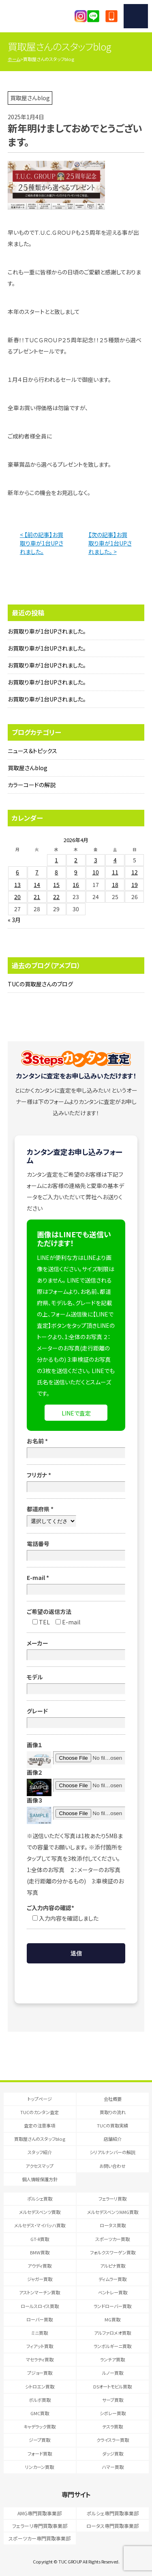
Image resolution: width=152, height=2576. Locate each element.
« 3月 (14, 920)
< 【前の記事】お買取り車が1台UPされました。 (41, 543)
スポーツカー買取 (112, 2239)
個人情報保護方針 (40, 2179)
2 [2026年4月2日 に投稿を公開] (75, 860)
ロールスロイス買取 (40, 2306)
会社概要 (113, 2099)
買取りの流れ (113, 2112)
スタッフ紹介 (40, 2152)
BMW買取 (39, 2252)
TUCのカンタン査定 (39, 2112)
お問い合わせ (112, 2166)
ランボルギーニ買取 (112, 2346)
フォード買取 (40, 2453)
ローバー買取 (39, 2319)
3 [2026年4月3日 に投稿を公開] (95, 860)
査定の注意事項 (39, 2125)
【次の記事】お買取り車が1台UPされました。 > (110, 543)
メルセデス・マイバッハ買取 (39, 2225)
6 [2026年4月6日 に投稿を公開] (17, 872)
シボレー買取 (113, 2413)
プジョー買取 (39, 2373)
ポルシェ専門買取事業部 (113, 2513)
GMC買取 (39, 2413)
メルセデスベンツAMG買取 (112, 2212)
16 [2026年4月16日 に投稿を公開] (76, 884)
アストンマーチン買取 (39, 2292)
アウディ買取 (39, 2265)
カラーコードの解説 (32, 785)
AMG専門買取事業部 (39, 2513)
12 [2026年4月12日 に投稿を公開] (134, 872)
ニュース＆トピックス (32, 751)
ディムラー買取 (112, 2279)
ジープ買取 (39, 2440)
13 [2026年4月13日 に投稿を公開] (17, 884)
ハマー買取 (113, 2467)
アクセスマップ (40, 2166)
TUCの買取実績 (112, 2125)
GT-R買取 (39, 2239)
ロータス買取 (113, 2225)
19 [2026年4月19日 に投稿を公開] (134, 884)
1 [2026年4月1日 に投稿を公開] (56, 860)
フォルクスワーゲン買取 (112, 2252)
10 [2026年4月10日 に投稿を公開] (95, 872)
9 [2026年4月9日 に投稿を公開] (75, 872)
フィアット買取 (39, 2346)
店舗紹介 (113, 2139)
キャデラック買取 (40, 2426)
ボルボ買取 (40, 2400)
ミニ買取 (39, 2333)
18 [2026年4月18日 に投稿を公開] (115, 884)
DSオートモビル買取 (112, 2386)
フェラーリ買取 (112, 2198)
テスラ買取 (112, 2426)
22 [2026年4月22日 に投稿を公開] (56, 897)
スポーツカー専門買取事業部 (40, 2538)
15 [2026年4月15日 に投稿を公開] (56, 884)
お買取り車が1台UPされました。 (47, 631)
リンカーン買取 (39, 2467)
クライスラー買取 (112, 2440)
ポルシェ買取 (39, 2198)
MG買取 (112, 2319)
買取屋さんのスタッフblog (39, 2139)
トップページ (40, 2099)
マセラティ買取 (40, 2359)
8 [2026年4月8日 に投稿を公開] (56, 872)
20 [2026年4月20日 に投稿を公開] (17, 897)
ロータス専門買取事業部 (112, 2525)
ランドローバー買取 (112, 2306)
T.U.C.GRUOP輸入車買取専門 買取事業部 (39, 16)
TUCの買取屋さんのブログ (40, 984)
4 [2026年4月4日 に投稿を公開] (115, 860)
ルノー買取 (112, 2373)
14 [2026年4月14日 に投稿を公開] (37, 884)
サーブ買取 (112, 2400)
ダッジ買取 (112, 2453)
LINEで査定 (76, 1413)
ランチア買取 (112, 2359)
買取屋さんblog (27, 768)
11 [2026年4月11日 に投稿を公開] (115, 872)
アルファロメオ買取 (112, 2333)
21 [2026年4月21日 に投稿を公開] (37, 897)
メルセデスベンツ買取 (39, 2212)
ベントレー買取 (112, 2292)
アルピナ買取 (112, 2265)
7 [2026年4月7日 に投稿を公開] (37, 872)
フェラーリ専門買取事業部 (39, 2525)
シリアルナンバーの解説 (112, 2152)
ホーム (14, 59)
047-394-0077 (111, 16)
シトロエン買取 (39, 2386)
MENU (136, 16)
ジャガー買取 (39, 2279)
